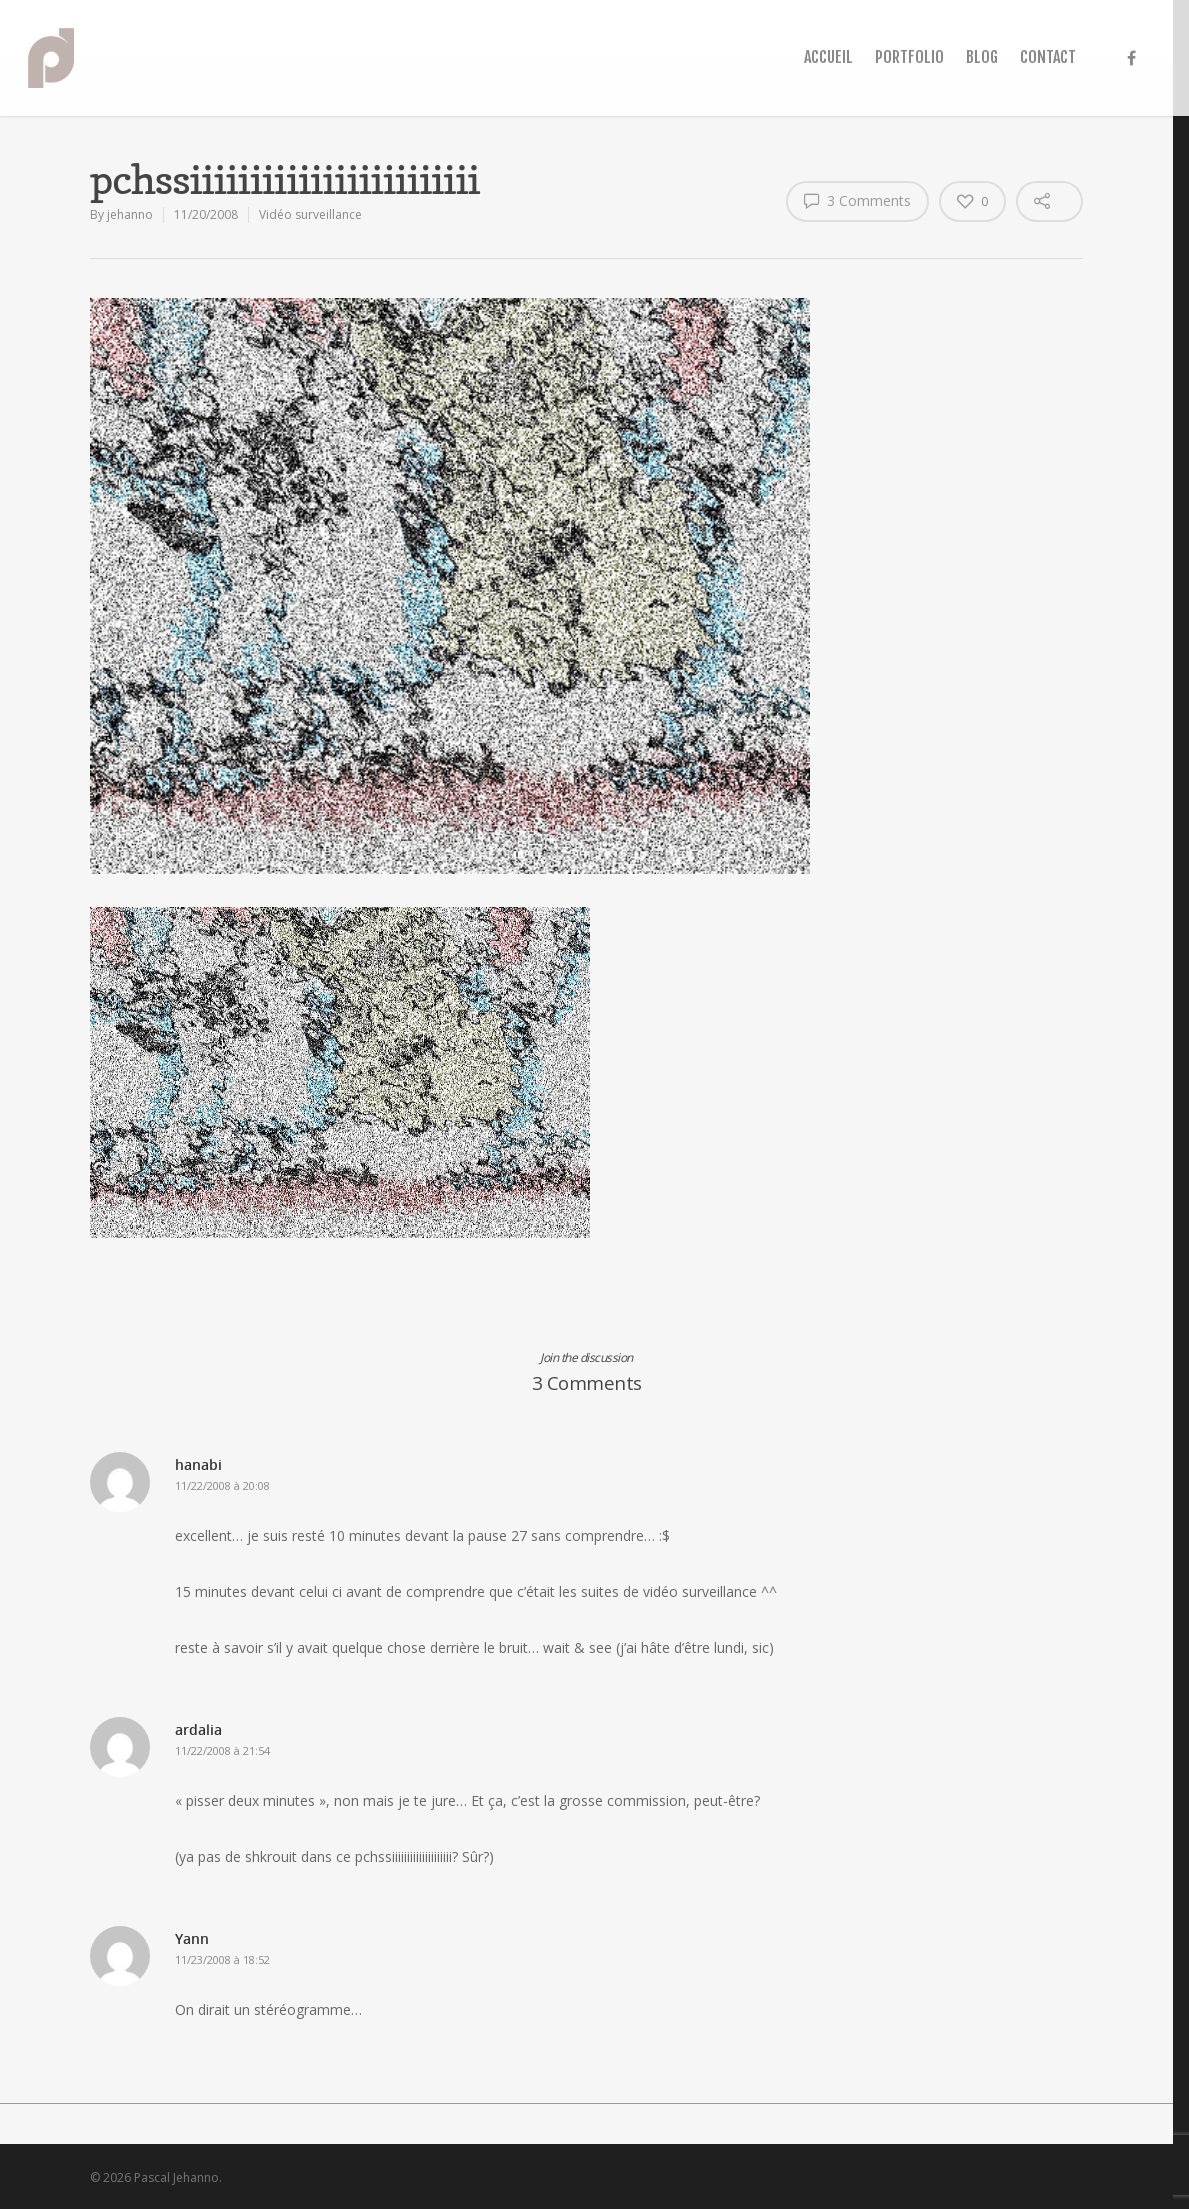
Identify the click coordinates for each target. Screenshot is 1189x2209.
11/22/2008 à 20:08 (222, 1485)
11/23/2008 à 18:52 (222, 1959)
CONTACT (1048, 57)
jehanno (130, 214)
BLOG (982, 57)
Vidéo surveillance (310, 214)
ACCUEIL (828, 57)
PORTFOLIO (909, 57)
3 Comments (857, 200)
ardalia (198, 1729)
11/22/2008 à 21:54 (222, 1750)
